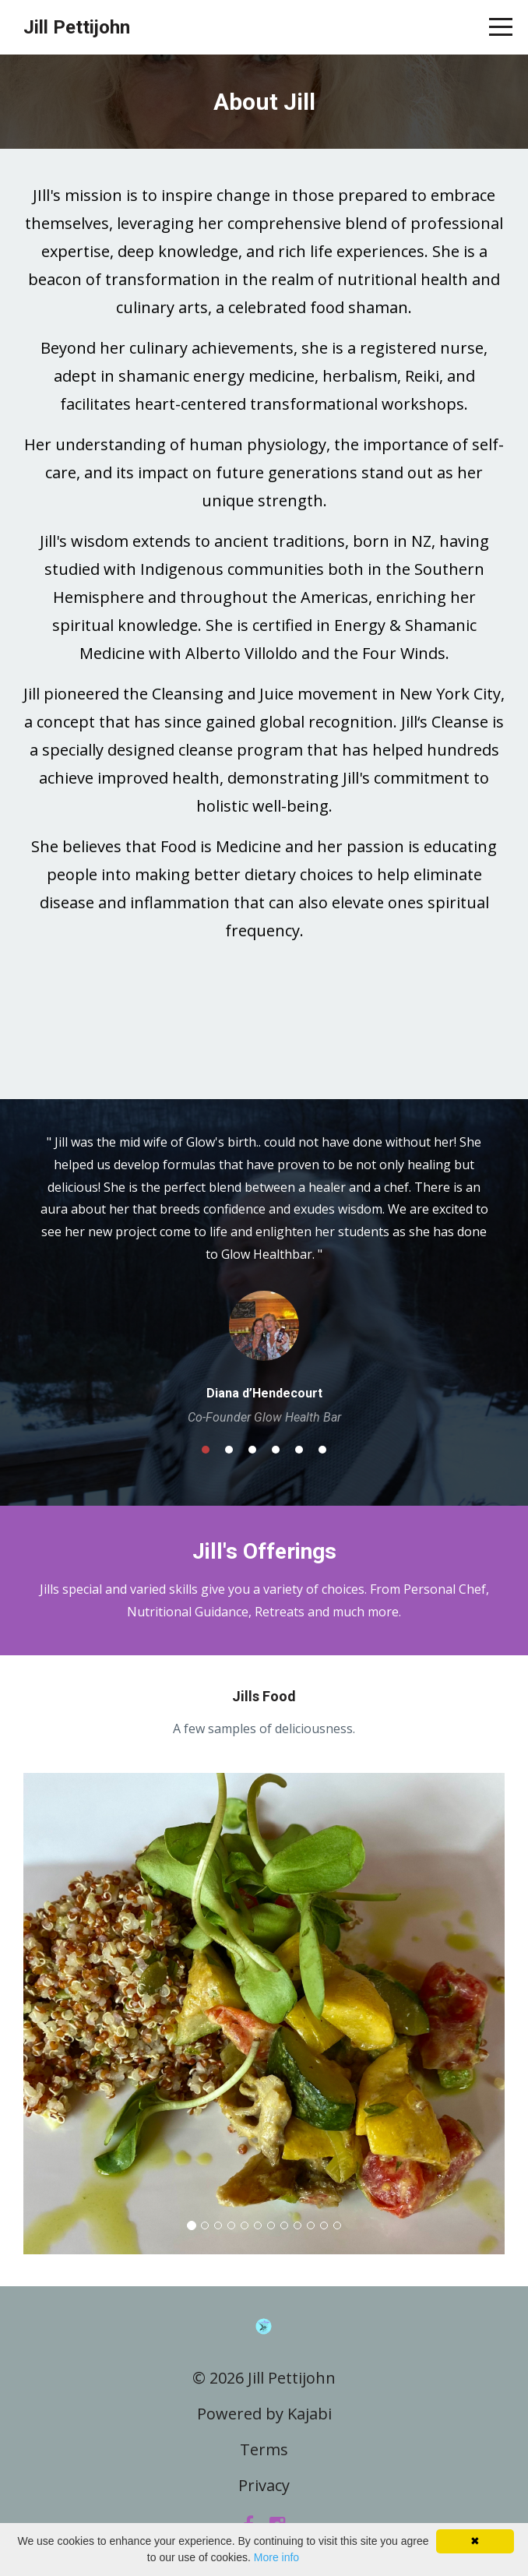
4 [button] (276, 1450)
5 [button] (299, 1450)
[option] (264, 1278)
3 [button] (252, 1450)
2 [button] (229, 1450)
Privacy (264, 2485)
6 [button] (322, 1450)
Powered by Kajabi (264, 2413)
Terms (264, 2449)
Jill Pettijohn (76, 27)
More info (276, 2557)
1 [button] (205, 1450)
